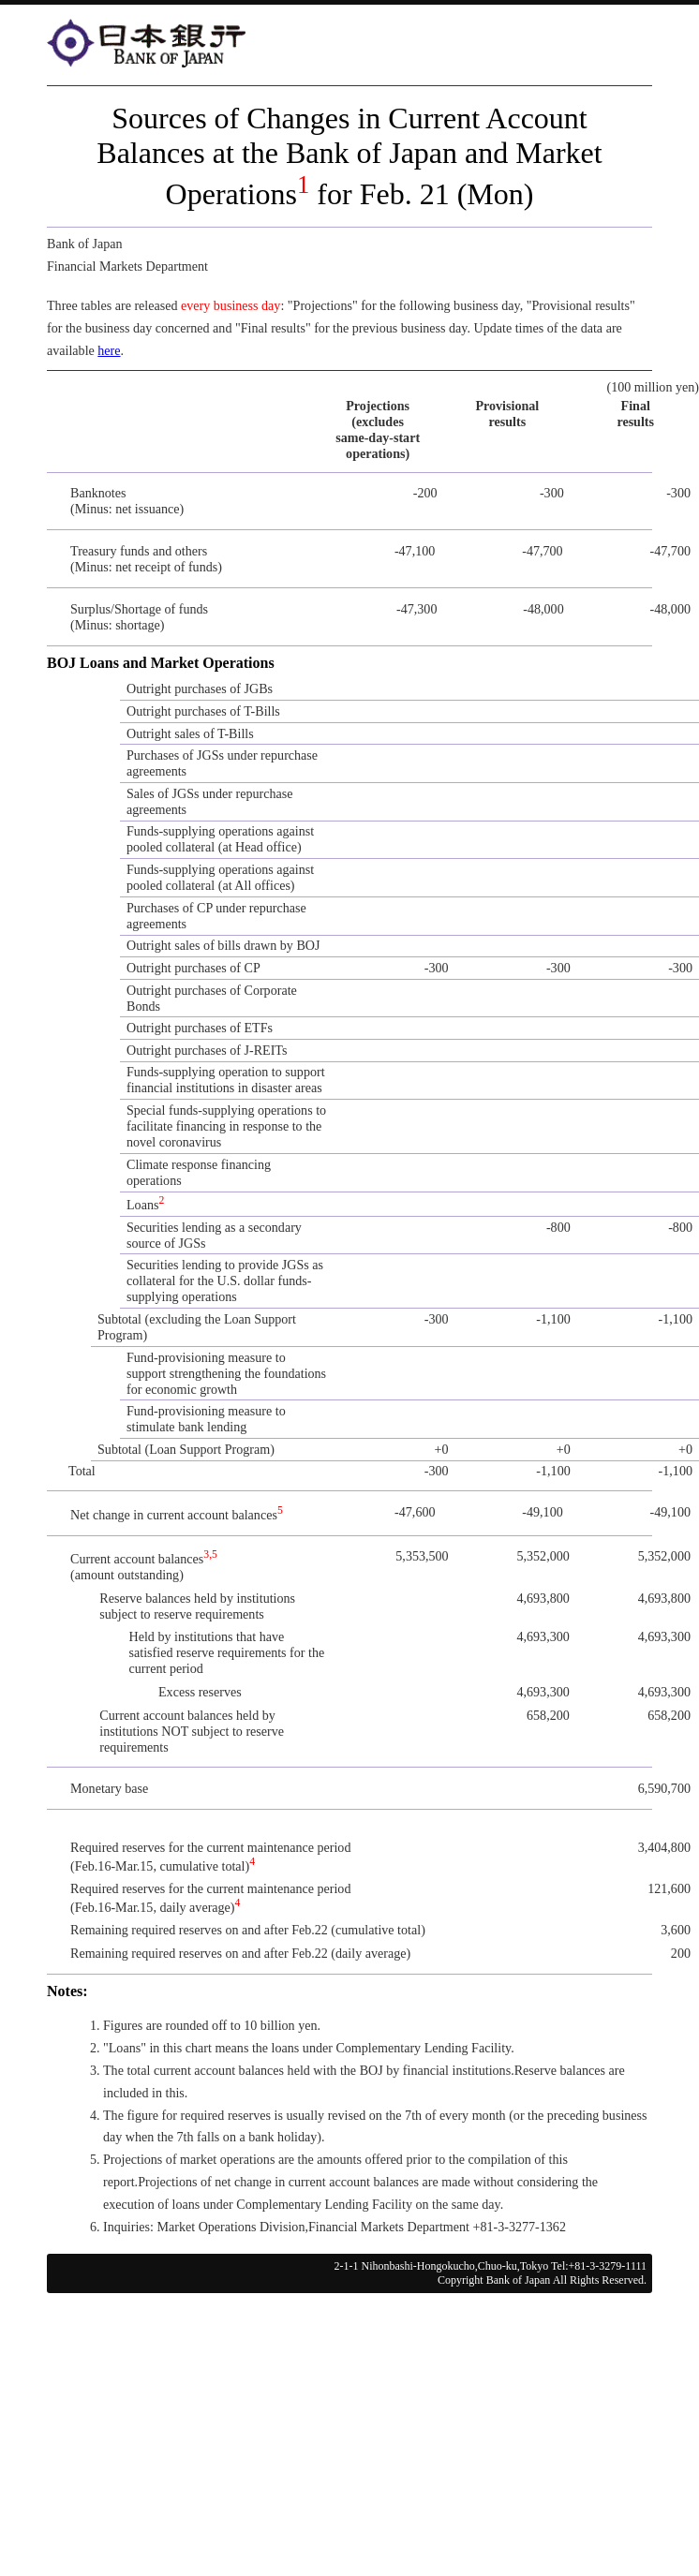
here (108, 350)
